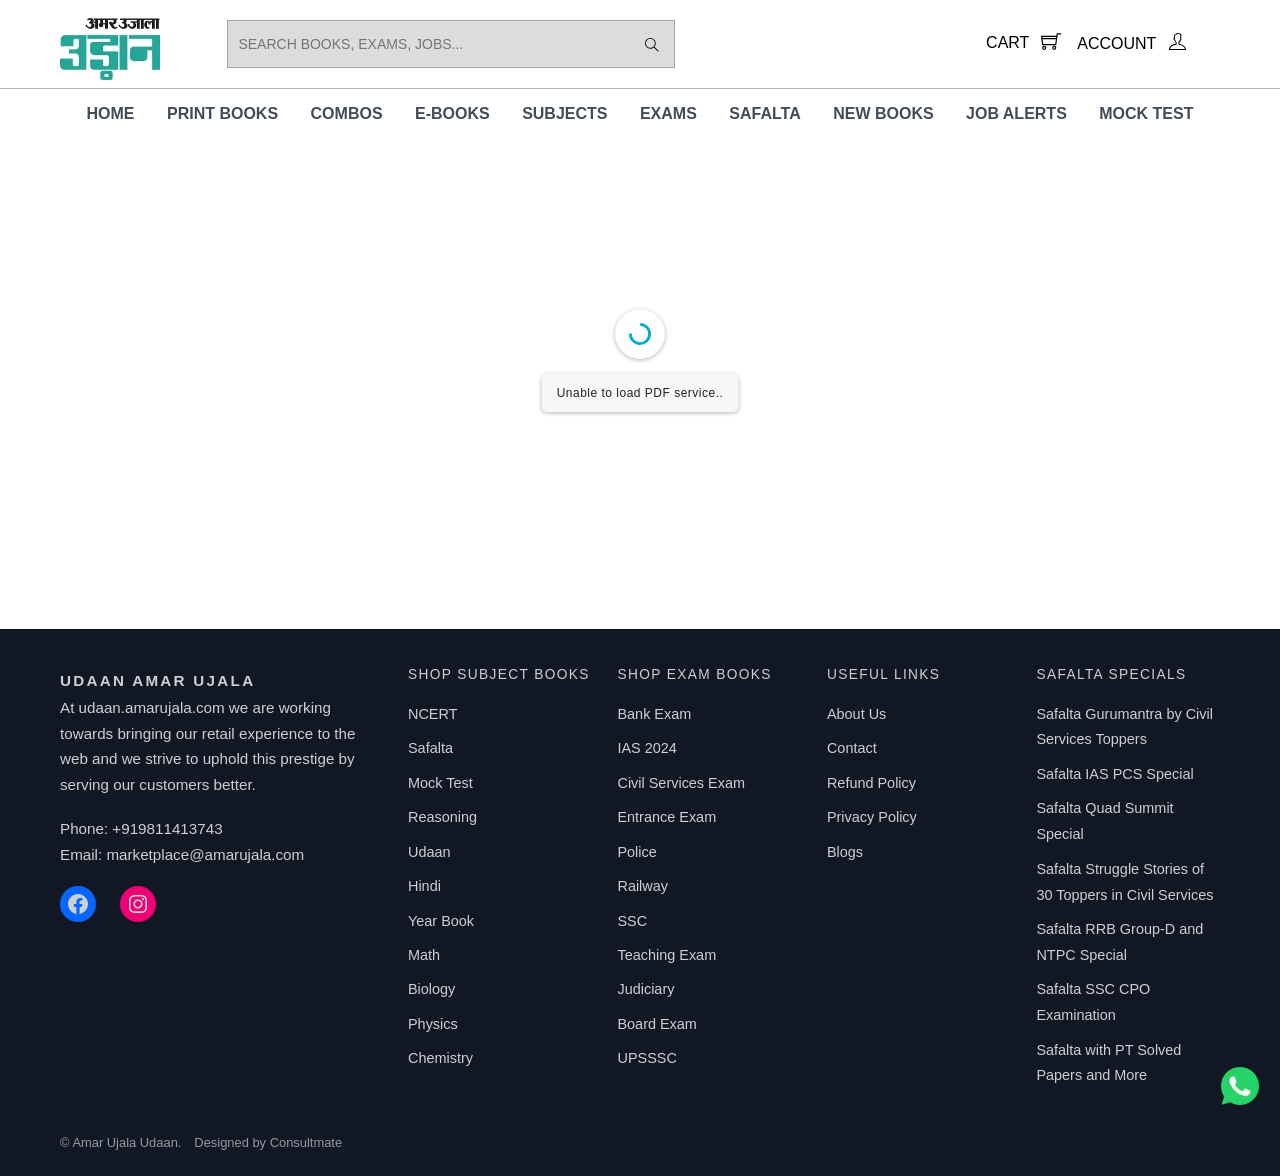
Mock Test (1146, 113)
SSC (632, 921)
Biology (431, 989)
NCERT (432, 714)
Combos (347, 113)
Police (636, 852)
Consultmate (306, 1142)
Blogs (845, 852)
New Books (883, 113)
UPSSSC (646, 1058)
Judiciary (645, 989)
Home (111, 113)
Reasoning (442, 817)
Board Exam (656, 1024)
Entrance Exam (666, 817)
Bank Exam (654, 714)
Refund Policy (871, 783)
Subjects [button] (564, 113)
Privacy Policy (872, 817)
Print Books (222, 113)
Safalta (764, 113)
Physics (433, 1024)
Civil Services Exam (681, 783)
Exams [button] (668, 113)
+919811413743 (167, 828)
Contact (852, 748)
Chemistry (440, 1058)
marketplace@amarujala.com (205, 854)
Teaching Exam (666, 955)
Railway (642, 886)
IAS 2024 (646, 748)
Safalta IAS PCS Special (1114, 774)
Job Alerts (1016, 113)
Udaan (429, 852)
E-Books (452, 113)
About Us (856, 714)
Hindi (424, 886)
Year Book (441, 921)
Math (424, 955)
